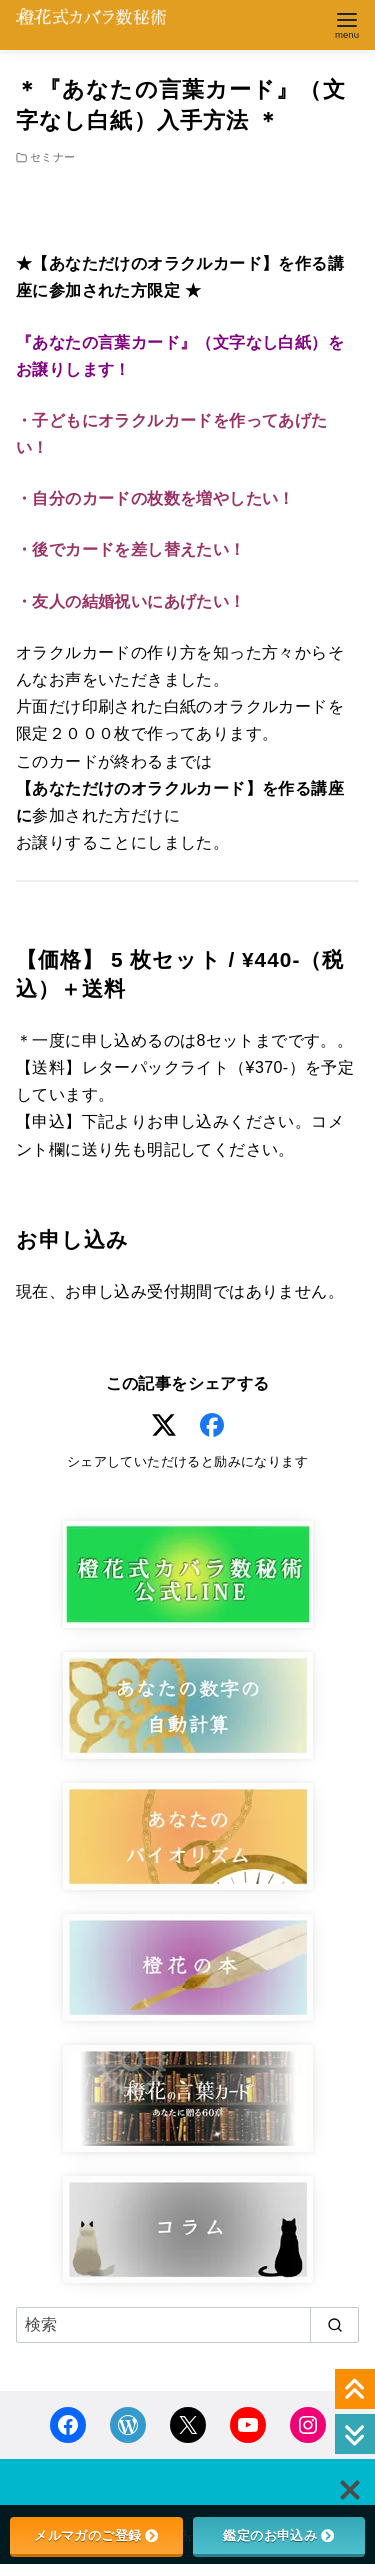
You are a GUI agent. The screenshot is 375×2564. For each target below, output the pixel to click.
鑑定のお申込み (278, 2535)
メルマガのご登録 (96, 2535)
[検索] (187, 2325)
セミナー (53, 157)
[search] (334, 2325)
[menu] (347, 23)
